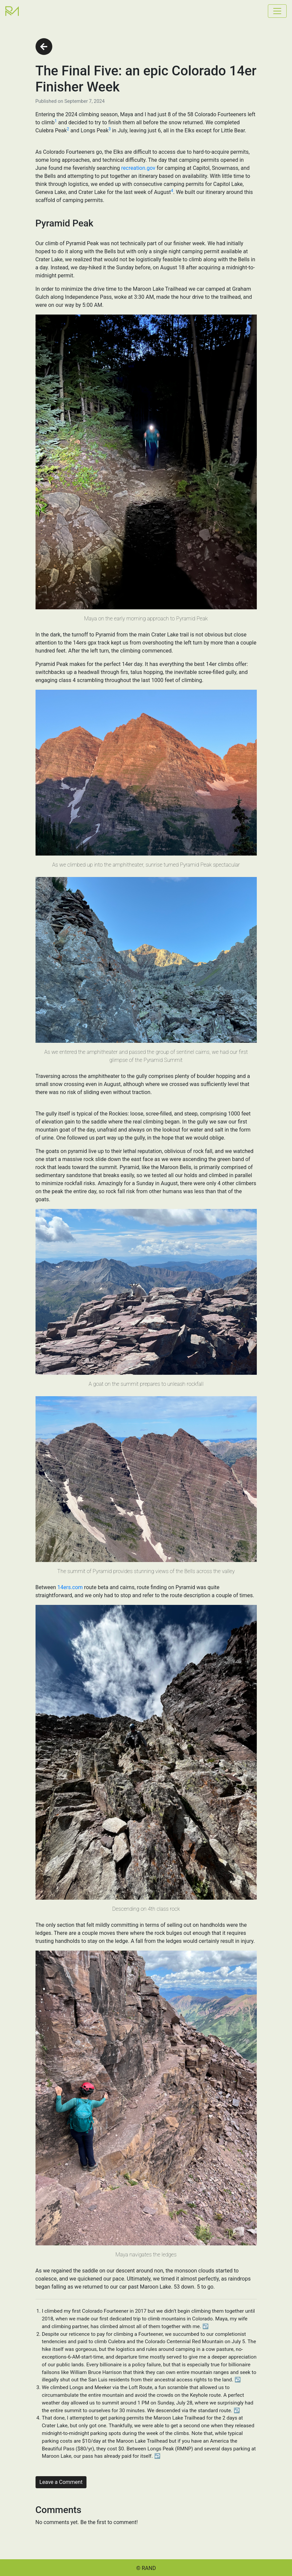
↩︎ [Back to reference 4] (157, 2456)
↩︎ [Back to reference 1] (205, 2326)
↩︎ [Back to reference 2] (237, 2380)
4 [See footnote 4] (172, 190)
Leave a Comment (61, 2482)
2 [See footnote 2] (68, 129)
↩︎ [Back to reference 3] (237, 2411)
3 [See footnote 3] (110, 129)
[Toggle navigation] (277, 11)
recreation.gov (138, 168)
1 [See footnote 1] (56, 121)
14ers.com (70, 1587)
